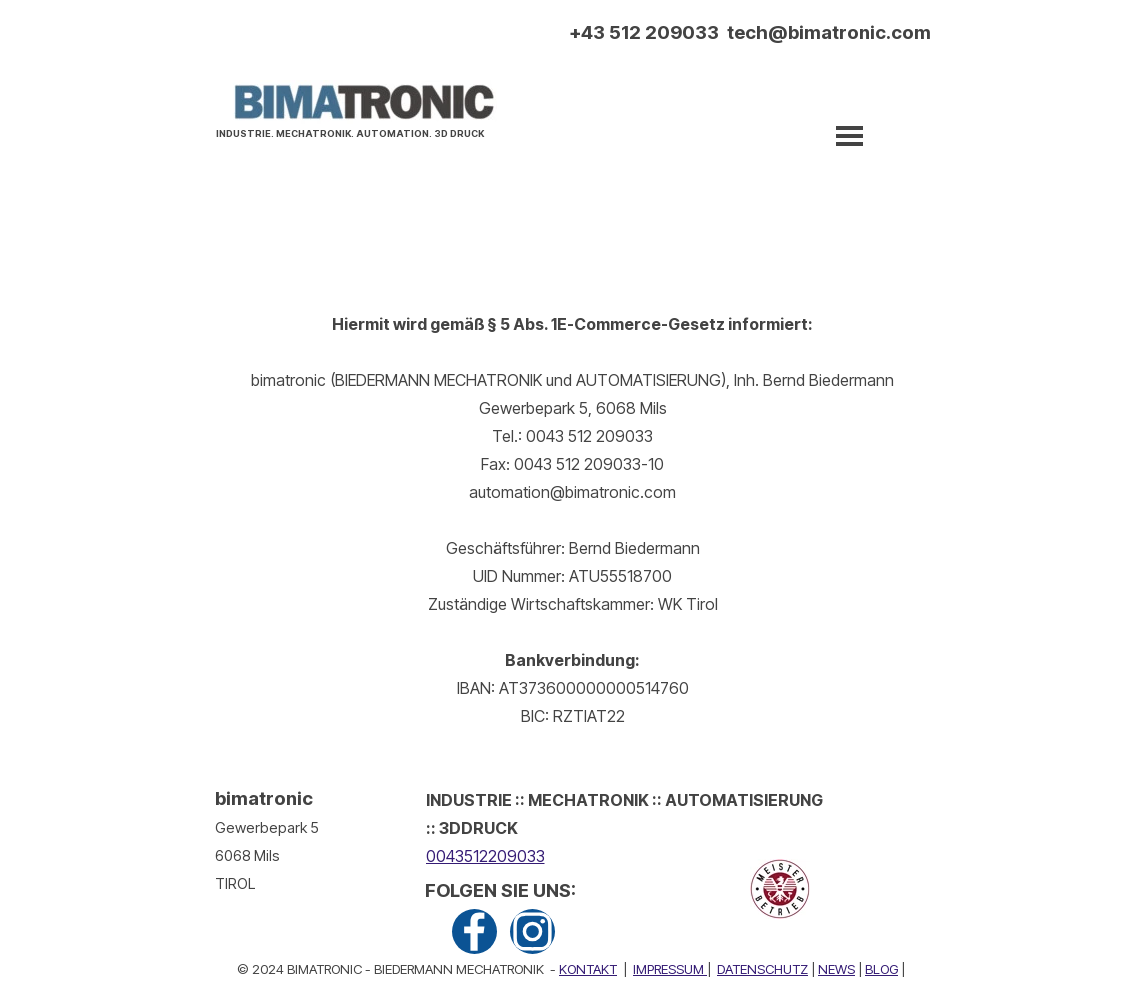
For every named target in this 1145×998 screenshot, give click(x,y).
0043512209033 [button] (485, 856)
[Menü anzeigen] (850, 136)
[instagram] (532, 931)
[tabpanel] (355, 131)
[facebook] (474, 931)
